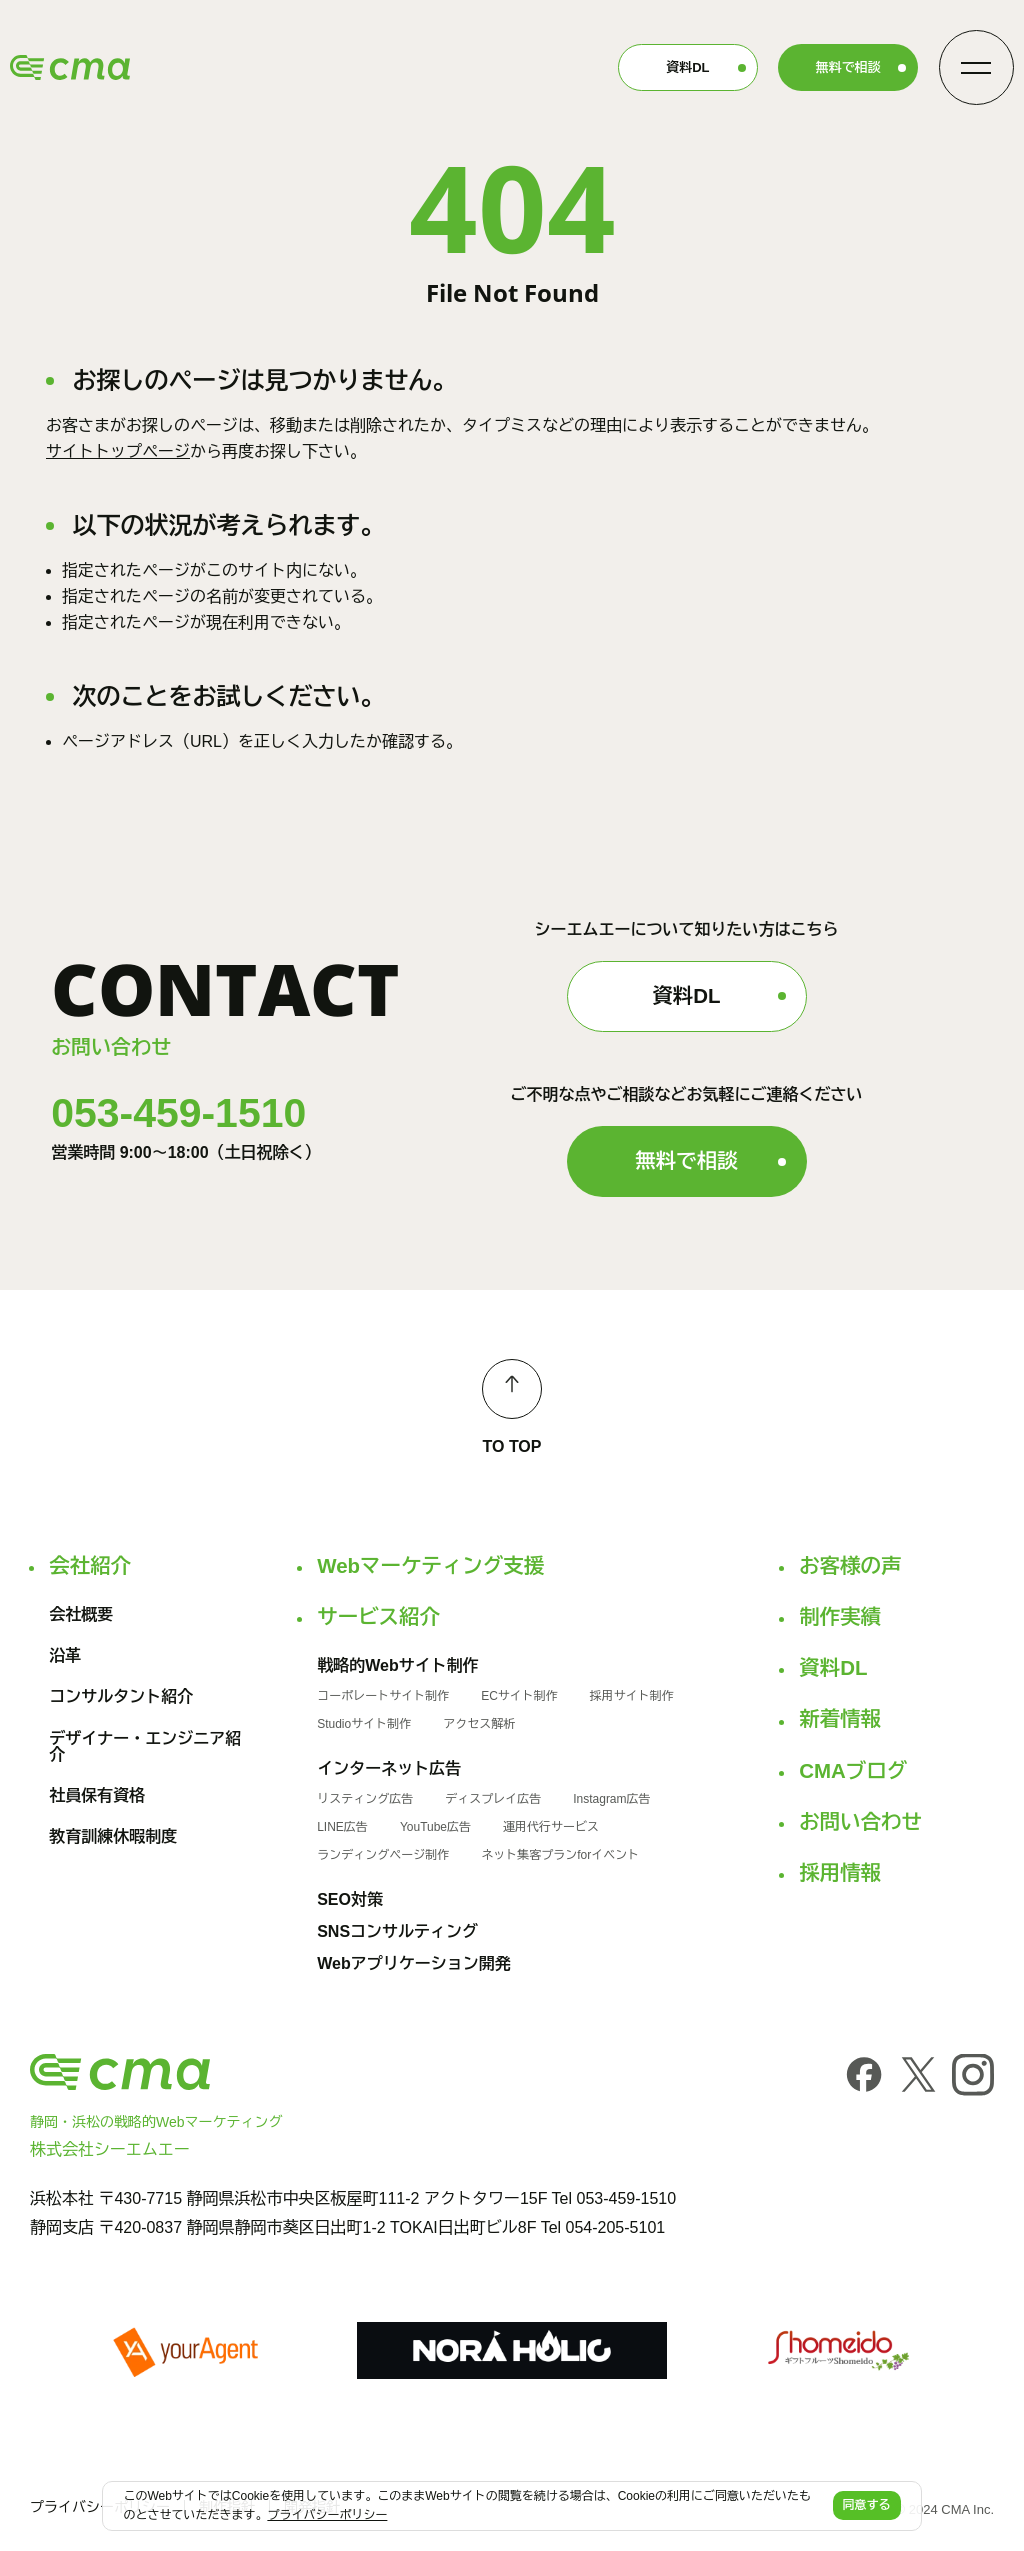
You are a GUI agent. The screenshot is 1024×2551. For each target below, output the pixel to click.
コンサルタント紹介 (121, 1697)
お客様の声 (850, 1566)
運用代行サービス (551, 1827)
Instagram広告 (611, 1799)
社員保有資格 (97, 1796)
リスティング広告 (365, 1799)
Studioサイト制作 (364, 1724)
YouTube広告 (435, 1827)
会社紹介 (90, 1566)
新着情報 (840, 1719)
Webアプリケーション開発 (413, 1964)
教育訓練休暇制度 (113, 1837)
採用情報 (840, 1873)
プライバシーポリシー (100, 2507)
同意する (867, 2505)
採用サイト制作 (632, 1696)
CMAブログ (853, 1771)
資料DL (687, 67)
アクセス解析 (479, 1724)
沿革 (65, 1656)
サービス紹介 (378, 1617)
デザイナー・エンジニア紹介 (145, 1747)
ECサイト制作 (519, 1696)
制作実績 (840, 1617)
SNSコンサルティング (397, 1932)
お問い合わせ (860, 1822)
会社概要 (81, 1615)
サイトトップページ (118, 451)
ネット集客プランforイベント (560, 1855)
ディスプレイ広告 (493, 1799)
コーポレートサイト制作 (383, 1696)
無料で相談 (848, 67)
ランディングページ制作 (383, 1855)
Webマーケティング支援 (430, 1566)
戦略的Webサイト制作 (397, 1666)
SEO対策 (350, 1900)
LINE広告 (342, 1827)
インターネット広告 (389, 1769)
